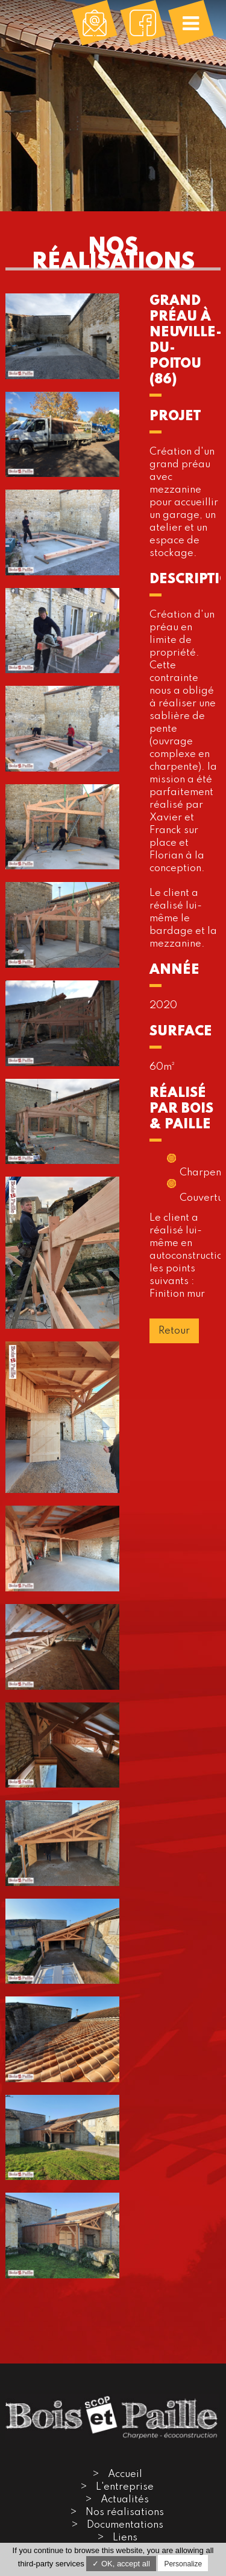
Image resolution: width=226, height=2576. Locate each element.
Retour (174, 1331)
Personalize (183, 2564)
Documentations (125, 2525)
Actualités (125, 2500)
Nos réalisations (125, 2512)
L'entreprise (125, 2487)
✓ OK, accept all (121, 2563)
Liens (125, 2538)
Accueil (125, 2474)
